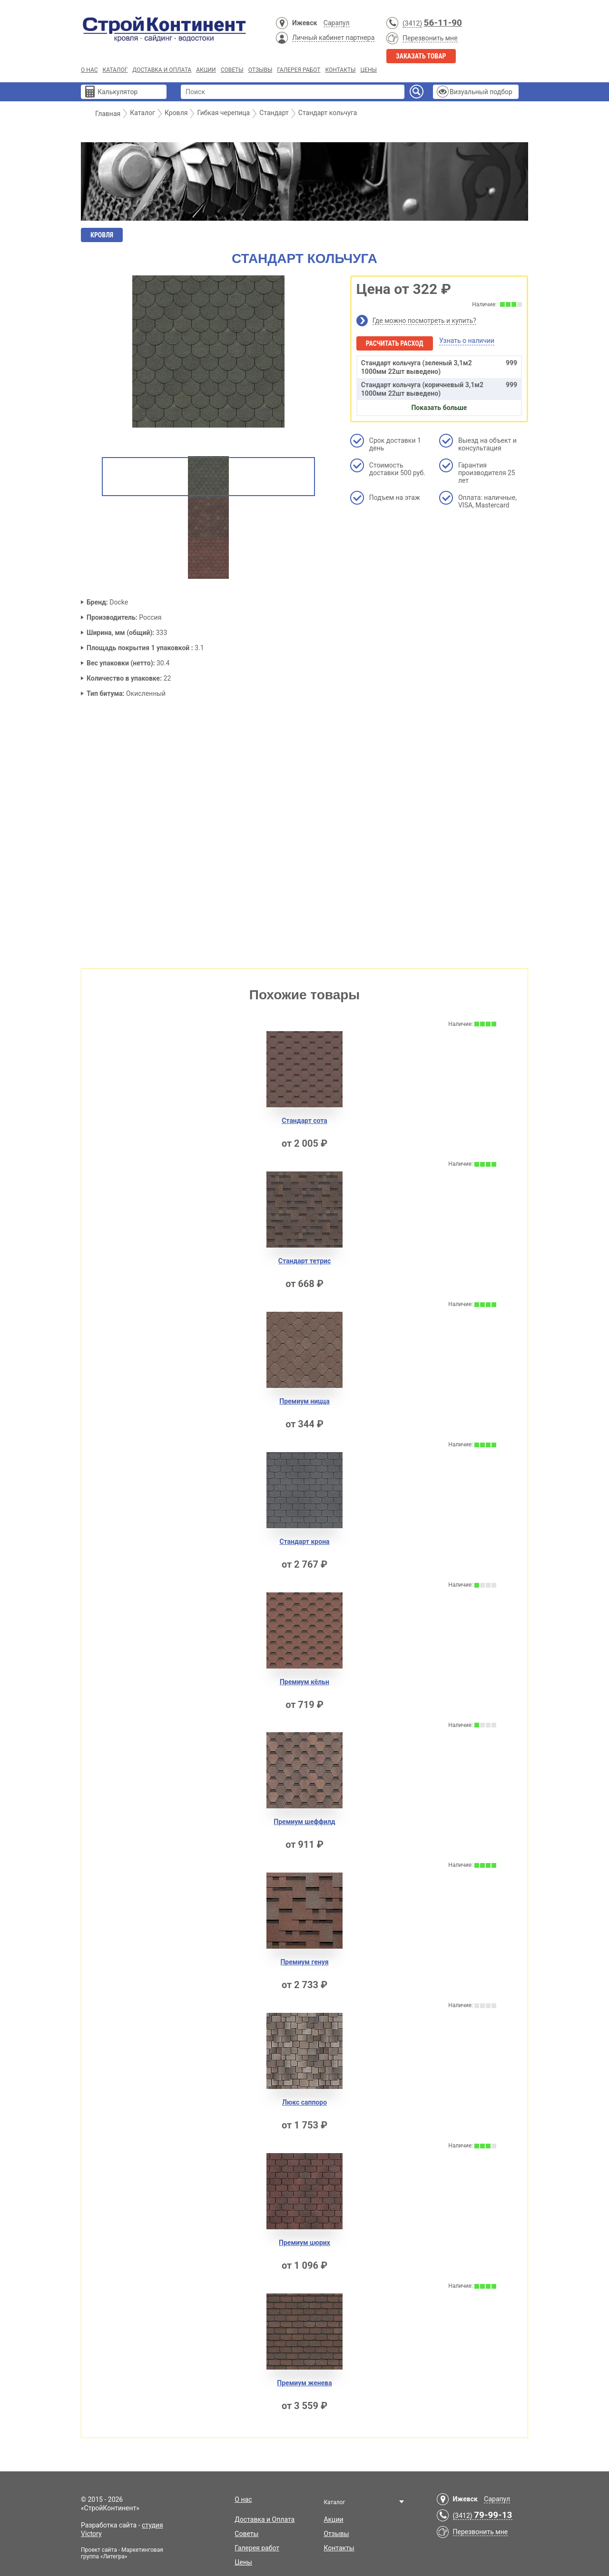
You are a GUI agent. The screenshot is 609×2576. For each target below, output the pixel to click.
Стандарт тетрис (304, 1261)
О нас (89, 70)
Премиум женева (304, 2383)
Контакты (340, 70)
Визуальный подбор (481, 92)
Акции (206, 70)
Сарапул (337, 23)
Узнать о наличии (466, 340)
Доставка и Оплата (161, 70)
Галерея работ (298, 70)
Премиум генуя (304, 1962)
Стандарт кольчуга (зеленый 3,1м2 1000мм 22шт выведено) (439, 367)
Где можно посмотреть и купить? (424, 320)
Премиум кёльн (304, 1682)
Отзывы (260, 70)
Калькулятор (118, 92)
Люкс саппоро (304, 2102)
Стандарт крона (304, 1541)
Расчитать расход (394, 343)
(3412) (412, 23)
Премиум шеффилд (304, 1821)
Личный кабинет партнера (333, 37)
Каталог (115, 70)
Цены (368, 70)
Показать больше (439, 407)
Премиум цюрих (304, 2242)
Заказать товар (421, 56)
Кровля (101, 235)
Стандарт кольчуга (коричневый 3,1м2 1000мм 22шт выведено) (439, 389)
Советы (232, 70)
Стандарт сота (304, 1120)
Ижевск (304, 23)
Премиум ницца (304, 1401)
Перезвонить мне (430, 38)
